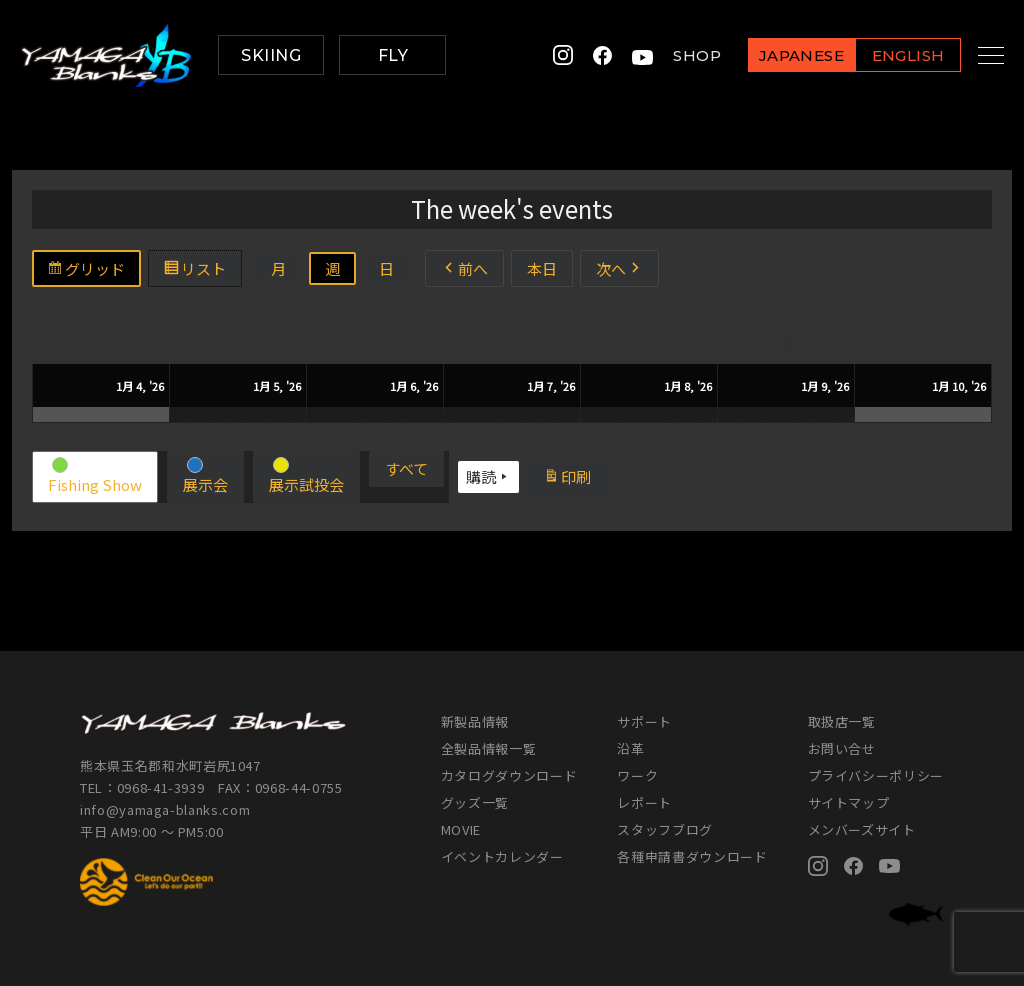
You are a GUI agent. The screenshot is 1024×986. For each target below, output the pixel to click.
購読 (488, 477)
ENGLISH (885, 56)
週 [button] (332, 268)
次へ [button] (619, 268)
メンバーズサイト (862, 829)
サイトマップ (849, 802)
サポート (644, 721)
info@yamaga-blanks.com (165, 809)
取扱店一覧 (842, 721)
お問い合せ (842, 748)
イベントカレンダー (502, 856)
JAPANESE (779, 56)
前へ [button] (464, 268)
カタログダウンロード (509, 775)
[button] (95, 477)
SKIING (271, 55)
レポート (644, 802)
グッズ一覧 (475, 802)
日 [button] (386, 268)
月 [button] (278, 268)
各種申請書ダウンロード (692, 856)
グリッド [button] (93, 271)
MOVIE (461, 829)
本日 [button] (542, 268)
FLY (393, 55)
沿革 (630, 748)
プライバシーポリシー (876, 775)
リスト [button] (202, 271)
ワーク (637, 775)
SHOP (675, 55)
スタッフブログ (665, 829)
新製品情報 (475, 721)
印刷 (574, 479)
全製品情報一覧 (489, 748)
